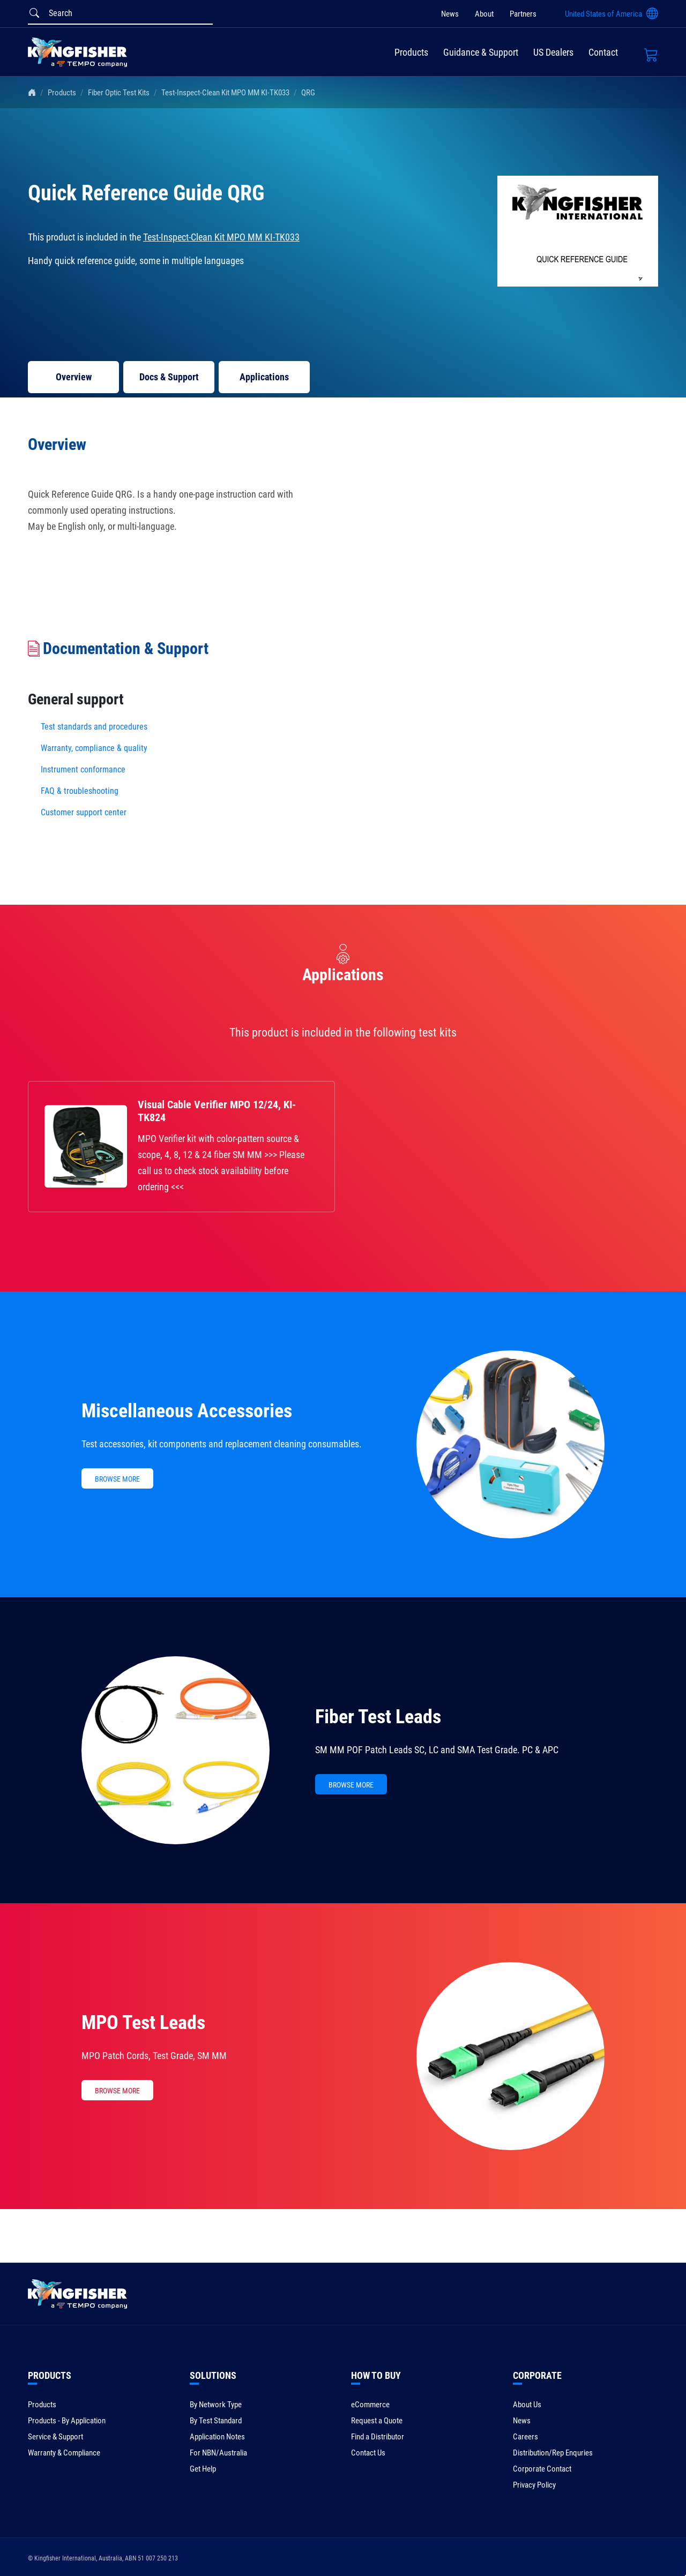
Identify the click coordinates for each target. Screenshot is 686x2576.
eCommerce (370, 2404)
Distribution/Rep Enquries (553, 2453)
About (484, 14)
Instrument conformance (83, 769)
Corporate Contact (542, 2469)
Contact (603, 52)
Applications (264, 376)
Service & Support (55, 2437)
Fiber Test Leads (378, 1717)
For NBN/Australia (218, 2453)
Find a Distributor (377, 2437)
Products (411, 52)
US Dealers (553, 52)
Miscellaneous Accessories (186, 1411)
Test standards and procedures (94, 727)
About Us (527, 2404)
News (450, 14)
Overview (74, 376)
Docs (169, 376)
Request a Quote (376, 2420)
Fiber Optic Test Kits (119, 92)
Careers (525, 2437)
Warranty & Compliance (64, 2453)
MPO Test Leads (143, 2022)
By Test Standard (216, 2420)
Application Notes (217, 2437)
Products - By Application (67, 2420)
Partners (523, 14)
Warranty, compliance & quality (94, 748)
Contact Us (368, 2453)
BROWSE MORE (117, 1479)
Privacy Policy (534, 2485)
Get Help (203, 2469)
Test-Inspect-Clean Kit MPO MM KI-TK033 (225, 92)
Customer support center (83, 812)
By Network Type (216, 2404)
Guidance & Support (480, 52)
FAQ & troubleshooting (81, 791)
